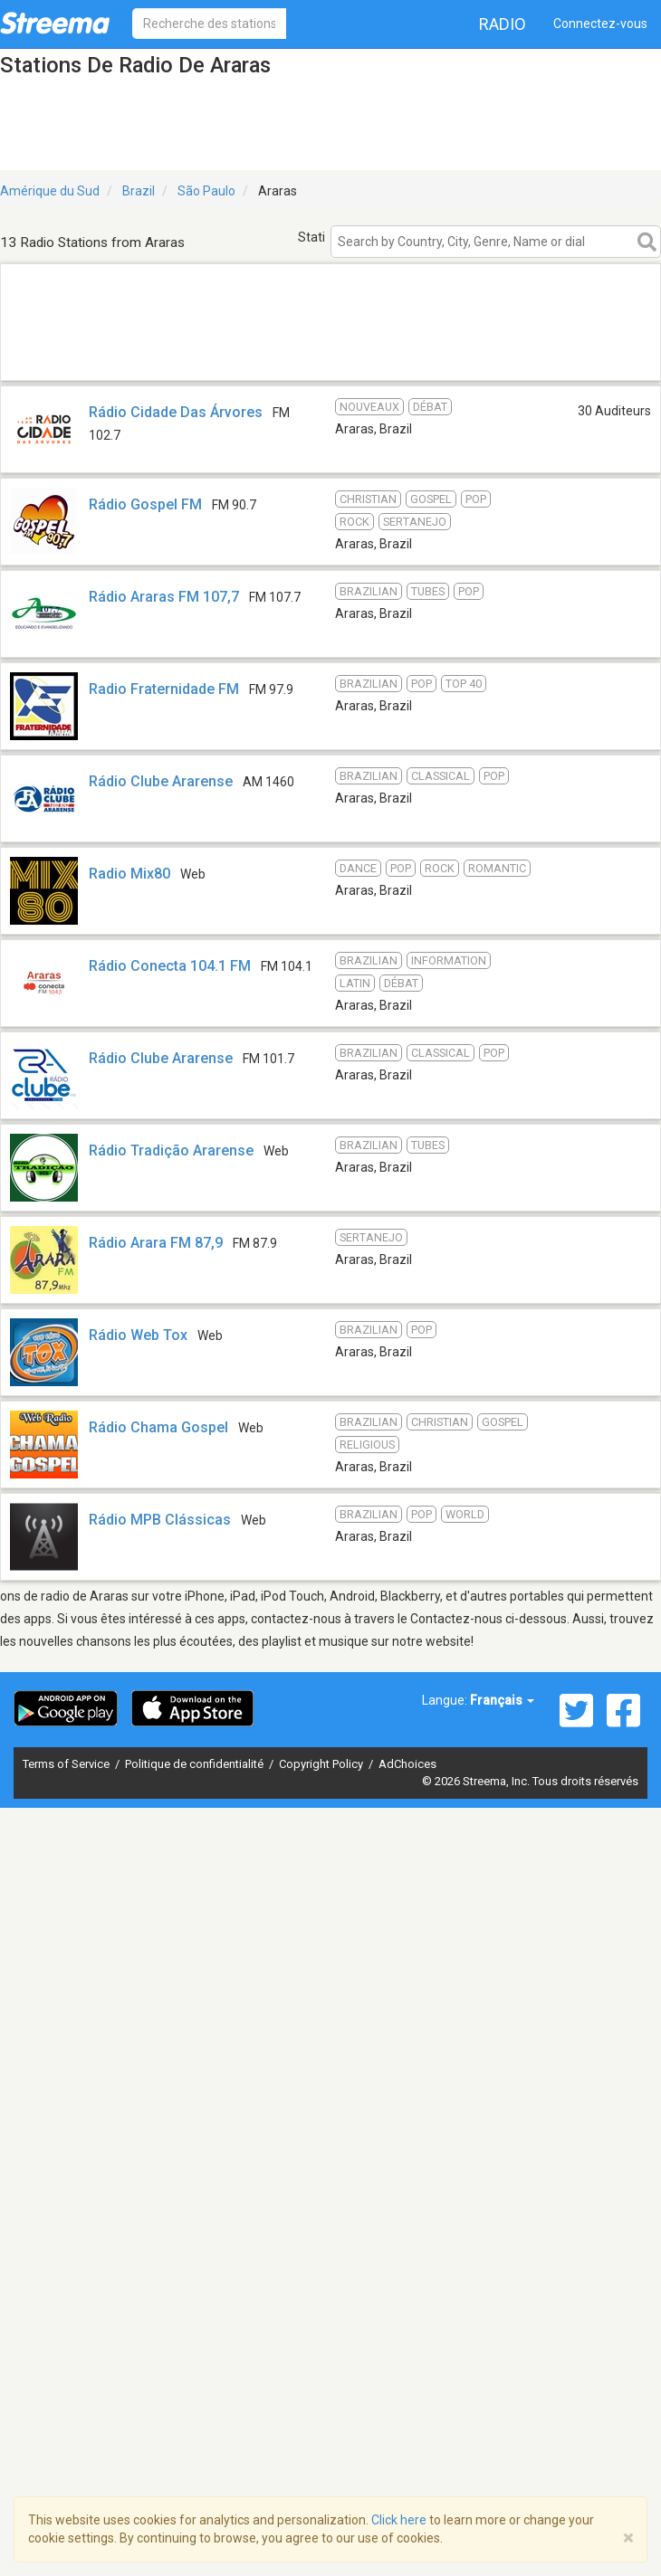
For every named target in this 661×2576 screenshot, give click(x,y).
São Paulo (206, 191)
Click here (398, 2520)
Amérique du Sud (50, 191)
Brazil (138, 191)
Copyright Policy (322, 1764)
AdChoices (407, 1764)
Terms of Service (67, 1764)
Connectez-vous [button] (600, 23)
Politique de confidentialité (195, 1764)
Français (502, 1700)
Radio (502, 23)
